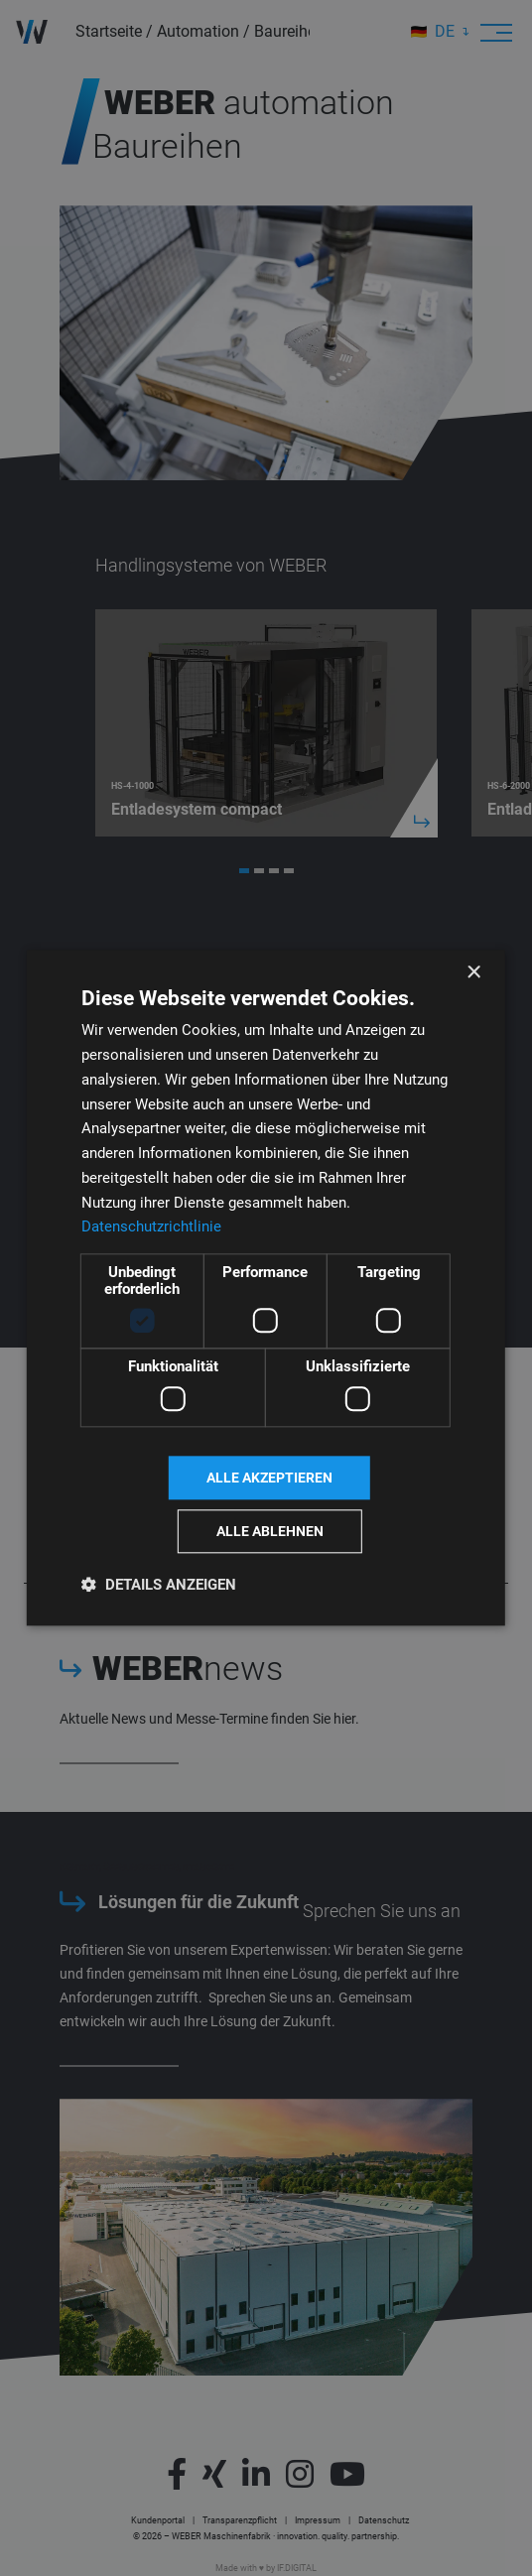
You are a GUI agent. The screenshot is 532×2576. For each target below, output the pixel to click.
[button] (158, 1585)
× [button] (473, 973)
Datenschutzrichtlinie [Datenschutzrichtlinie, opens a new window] (151, 1227)
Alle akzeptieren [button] (269, 1477)
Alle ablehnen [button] (270, 1532)
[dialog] (266, 1287)
